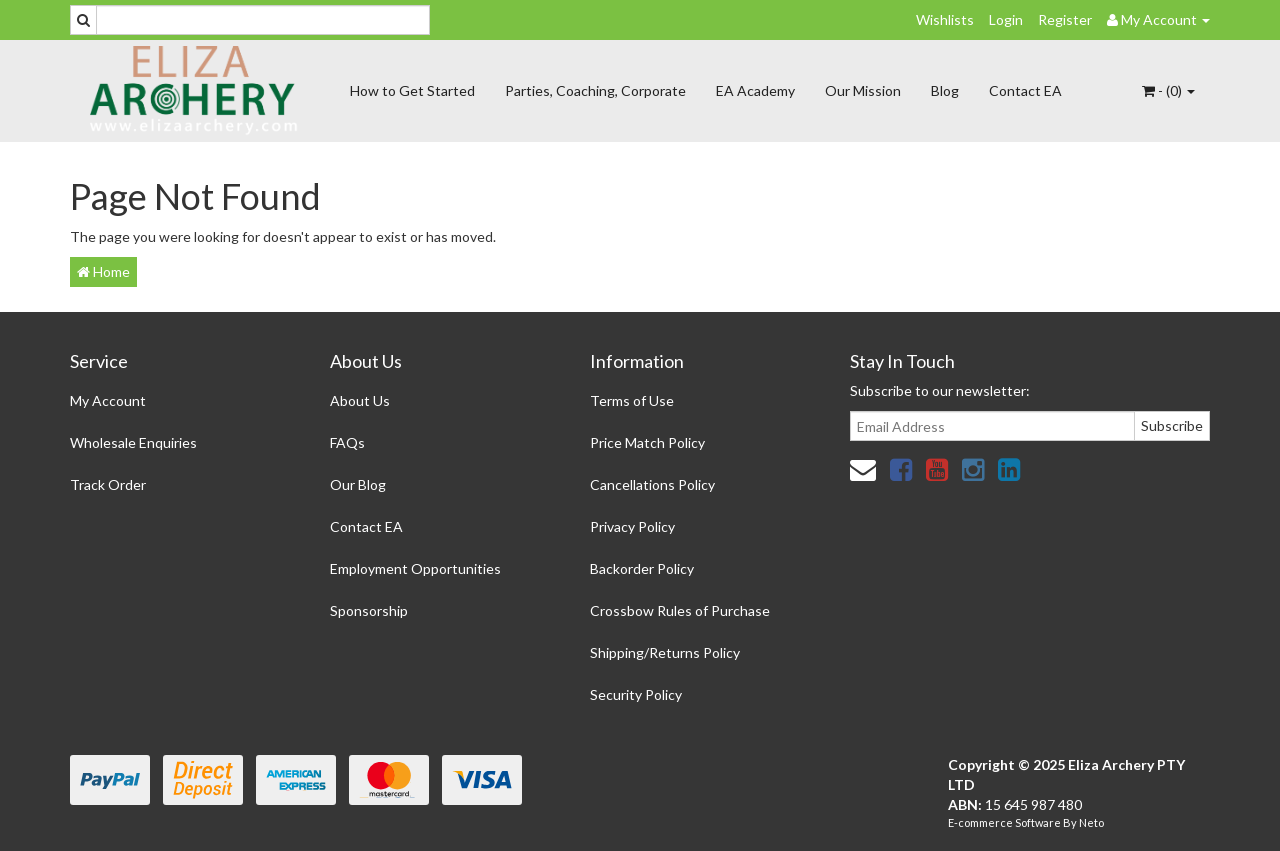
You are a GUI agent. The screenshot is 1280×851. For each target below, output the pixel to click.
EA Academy (755, 90)
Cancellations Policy (652, 484)
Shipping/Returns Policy (665, 652)
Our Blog (358, 484)
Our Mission (863, 90)
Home (103, 271)
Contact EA (1025, 90)
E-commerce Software (1004, 822)
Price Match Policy (647, 442)
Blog (945, 90)
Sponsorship (369, 610)
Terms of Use (632, 400)
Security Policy (636, 694)
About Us (360, 400)
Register (1065, 19)
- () (1168, 90)
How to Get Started (412, 90)
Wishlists (945, 19)
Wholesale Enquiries (133, 442)
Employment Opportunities (415, 568)
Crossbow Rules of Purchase (680, 610)
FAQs (347, 442)
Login (1006, 19)
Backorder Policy (642, 568)
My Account (108, 400)
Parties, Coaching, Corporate (595, 90)
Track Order (108, 484)
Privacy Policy (632, 526)
